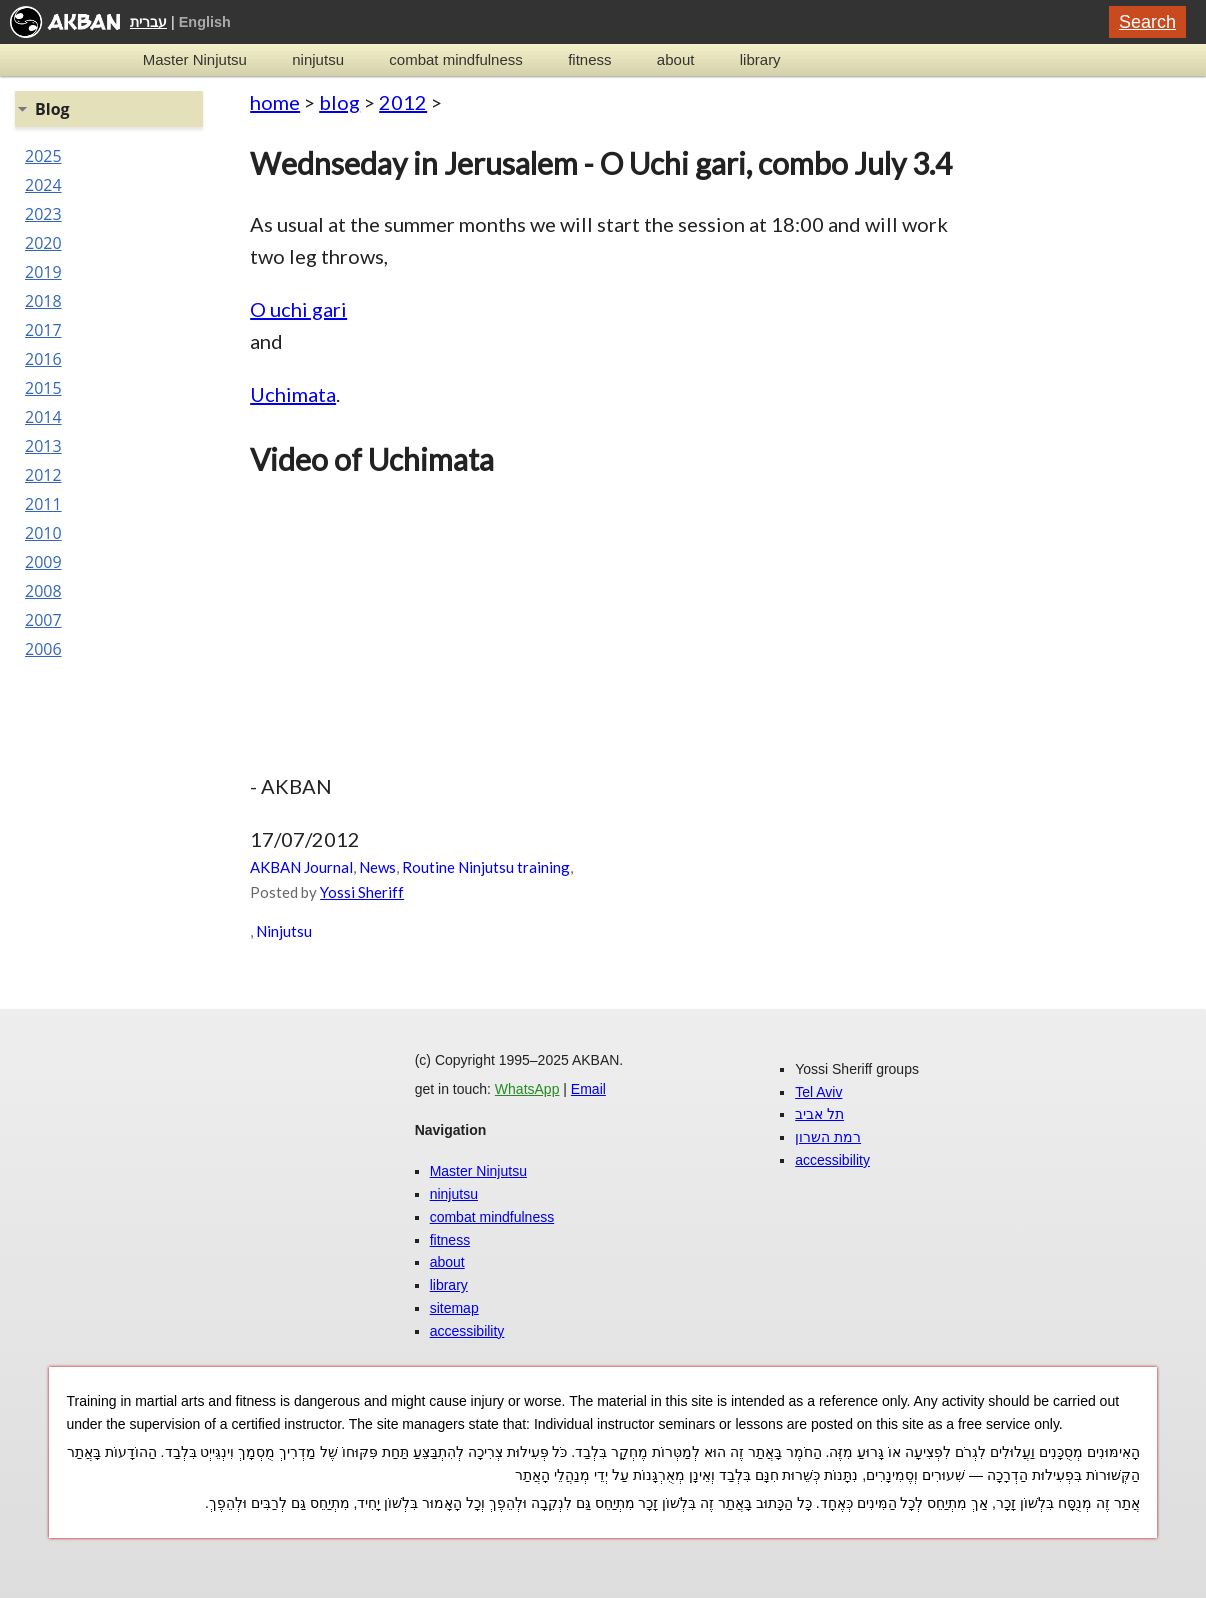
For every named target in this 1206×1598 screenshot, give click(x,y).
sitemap (454, 1308)
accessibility (467, 1331)
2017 (43, 330)
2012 (403, 102)
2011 (43, 504)
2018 (43, 301)
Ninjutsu (284, 931)
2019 (43, 272)
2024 (43, 185)
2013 (43, 446)
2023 (43, 214)
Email (588, 1089)
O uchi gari (298, 309)
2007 (43, 620)
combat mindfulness (455, 59)
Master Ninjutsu (195, 59)
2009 (43, 562)
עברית (148, 22)
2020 (43, 243)
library (760, 59)
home (275, 102)
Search (1147, 22)
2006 (43, 649)
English (205, 22)
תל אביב (819, 1114)
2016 (43, 359)
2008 (43, 591)
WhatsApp (527, 1089)
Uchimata (293, 394)
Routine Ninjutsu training (486, 867)
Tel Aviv (818, 1092)
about (676, 59)
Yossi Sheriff (362, 892)
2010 (43, 533)
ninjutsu (318, 59)
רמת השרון (828, 1137)
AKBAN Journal (301, 867)
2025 (43, 156)
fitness (589, 59)
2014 (43, 417)
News (377, 867)
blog (339, 102)
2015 (43, 388)
